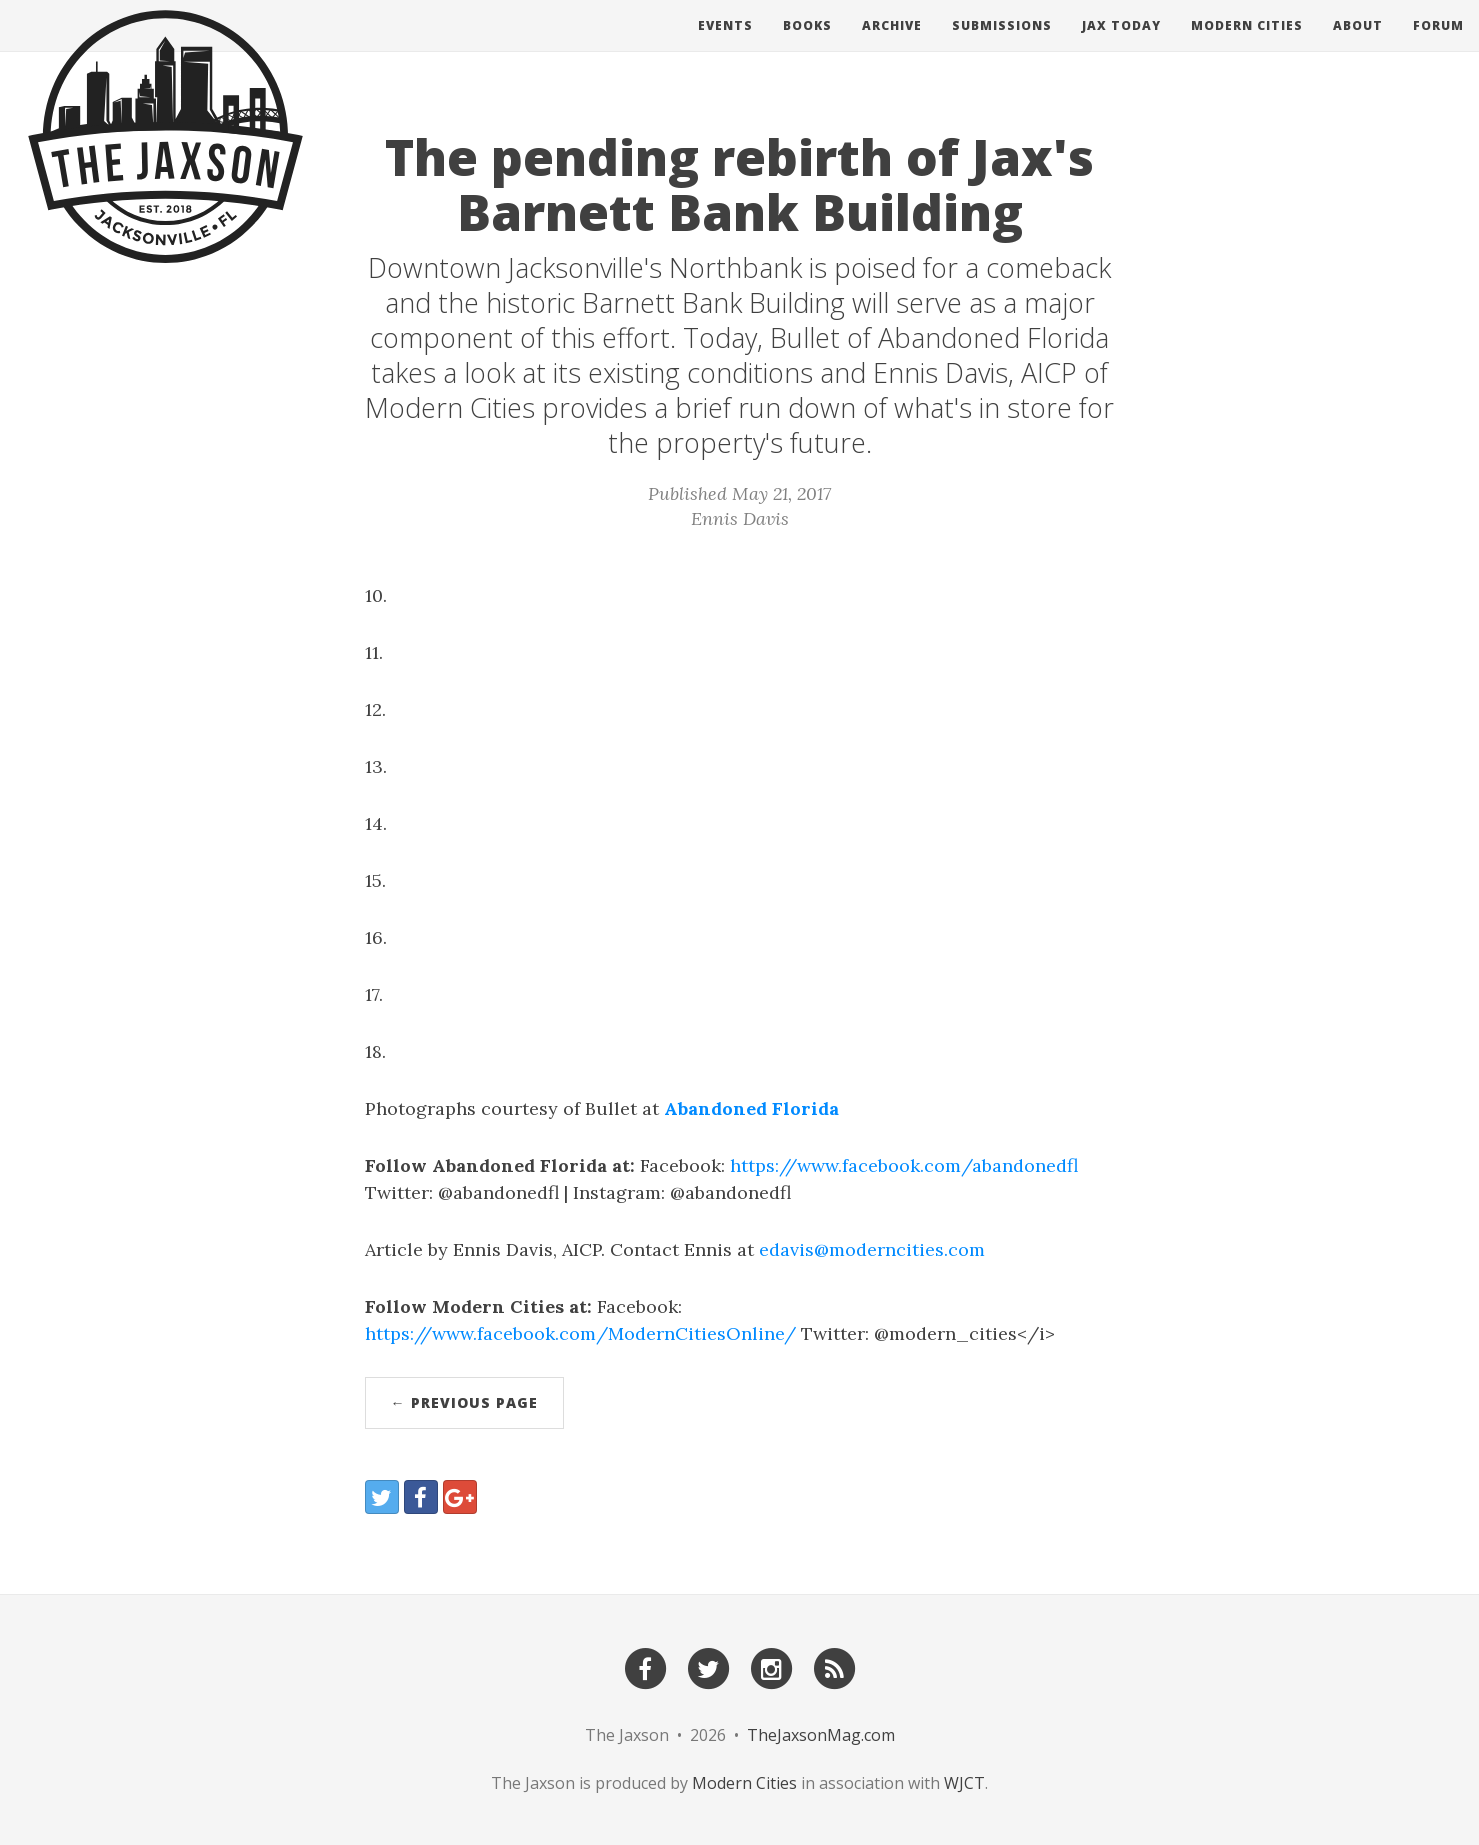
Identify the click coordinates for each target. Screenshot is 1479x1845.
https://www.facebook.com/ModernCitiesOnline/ (580, 1333)
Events (725, 44)
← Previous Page (464, 1402)
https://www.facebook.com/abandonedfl (904, 1165)
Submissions (1002, 44)
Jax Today (1121, 44)
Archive (892, 44)
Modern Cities (1247, 44)
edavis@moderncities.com (872, 1249)
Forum (1438, 44)
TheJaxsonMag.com (821, 1735)
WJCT (964, 1783)
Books (807, 44)
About (1358, 44)
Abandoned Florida (751, 1108)
